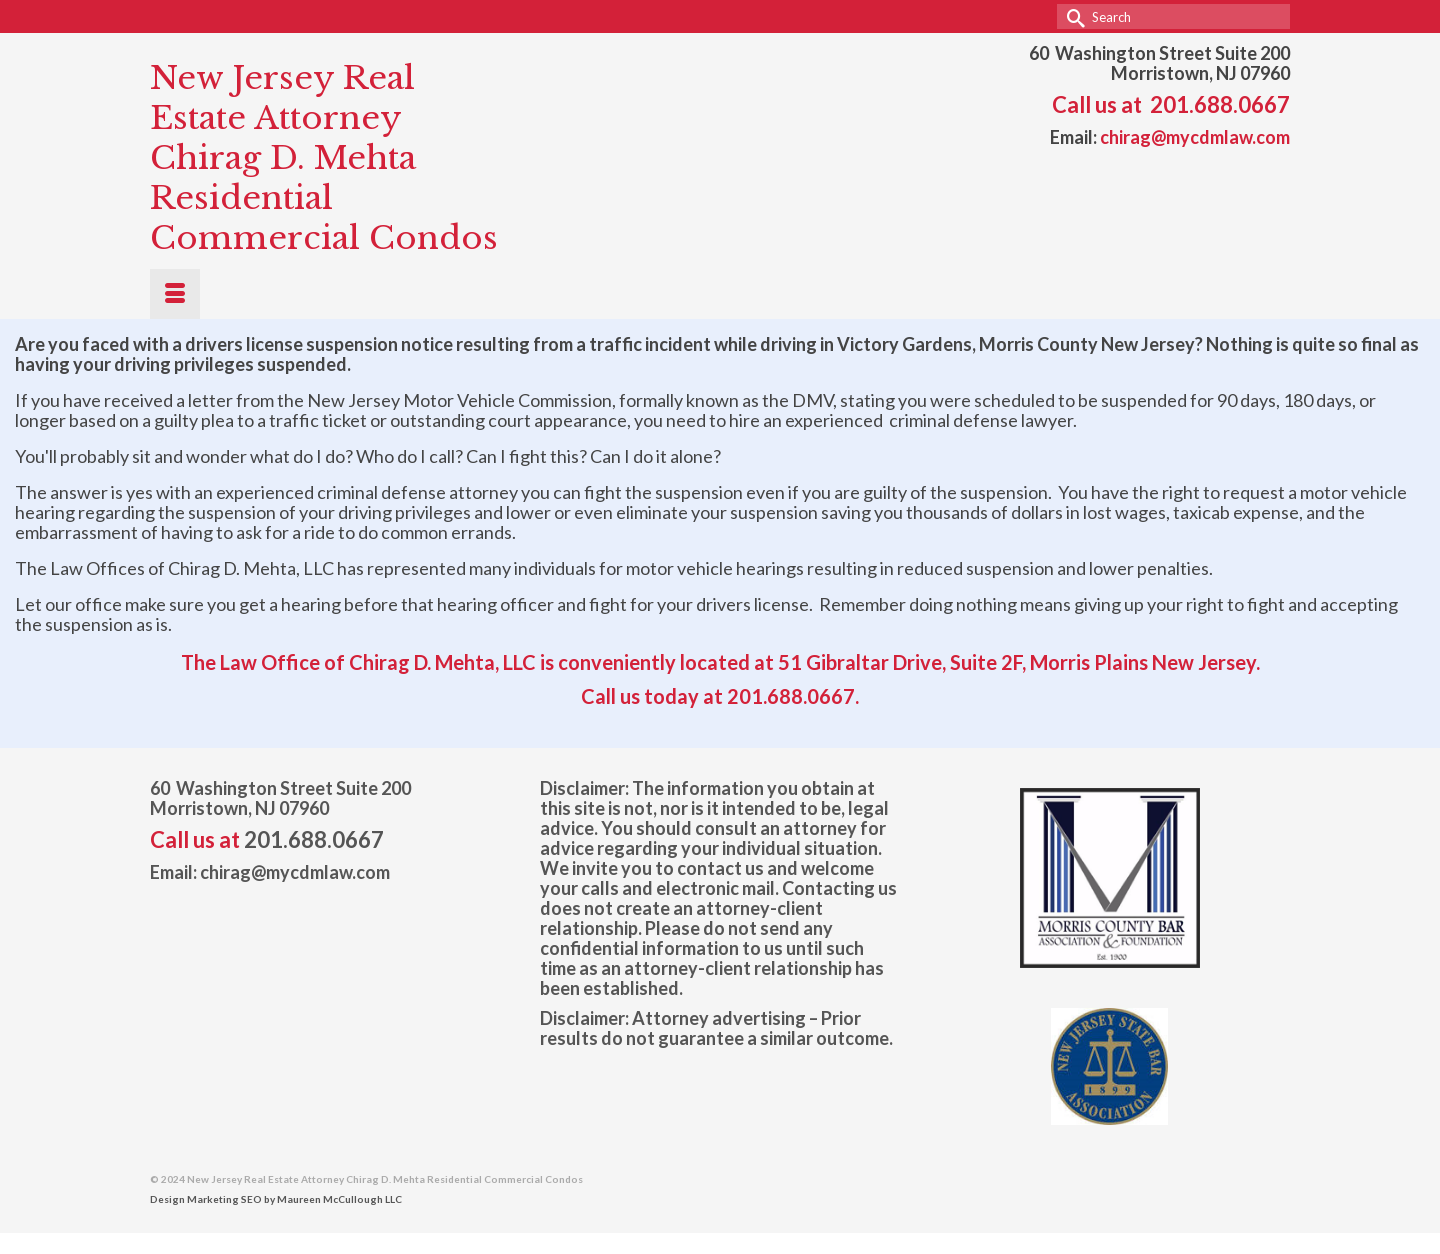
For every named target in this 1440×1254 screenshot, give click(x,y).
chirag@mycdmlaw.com (1195, 137)
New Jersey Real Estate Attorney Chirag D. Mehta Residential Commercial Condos (324, 158)
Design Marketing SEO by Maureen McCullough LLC (276, 1199)
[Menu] (175, 294)
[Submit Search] (1072, 16)
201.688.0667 (1220, 104)
